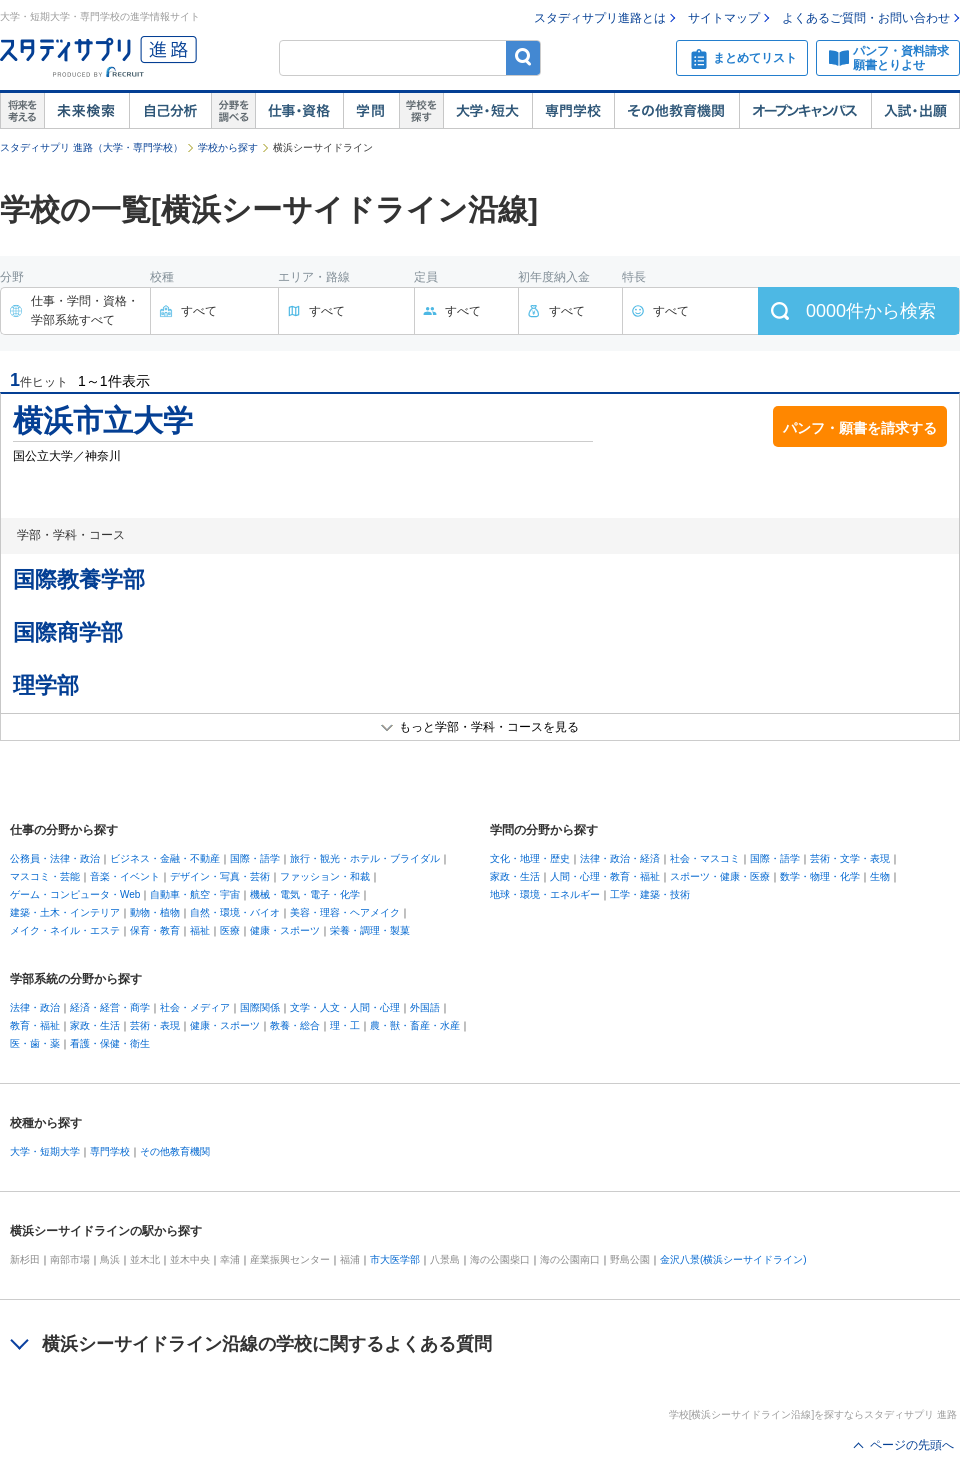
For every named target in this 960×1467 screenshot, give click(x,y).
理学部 (46, 685)
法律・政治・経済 (620, 858)
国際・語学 (255, 858)
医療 (230, 930)
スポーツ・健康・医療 (720, 876)
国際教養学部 (79, 579)
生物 (880, 876)
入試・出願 (915, 111)
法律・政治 (35, 1007)
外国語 (425, 1007)
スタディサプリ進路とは (600, 18)
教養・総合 (295, 1025)
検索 (523, 57)
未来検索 (86, 111)
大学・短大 (487, 111)
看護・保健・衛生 (110, 1043)
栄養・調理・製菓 (370, 930)
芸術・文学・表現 (850, 858)
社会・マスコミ (705, 858)
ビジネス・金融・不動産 (165, 858)
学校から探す (228, 147)
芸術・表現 (155, 1025)
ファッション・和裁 (325, 876)
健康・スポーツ (285, 930)
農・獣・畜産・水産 (415, 1025)
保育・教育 (155, 930)
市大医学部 (395, 1259)
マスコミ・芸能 (45, 876)
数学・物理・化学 (820, 876)
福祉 (200, 930)
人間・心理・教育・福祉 (605, 876)
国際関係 (260, 1007)
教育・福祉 (35, 1025)
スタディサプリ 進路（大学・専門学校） (91, 147)
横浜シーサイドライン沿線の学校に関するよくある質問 (267, 1344)
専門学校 (573, 111)
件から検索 (871, 311)
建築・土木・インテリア (65, 912)
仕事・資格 (299, 111)
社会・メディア (195, 1007)
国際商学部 (68, 632)
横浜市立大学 (103, 420)
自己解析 (170, 111)
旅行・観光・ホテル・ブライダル (365, 858)
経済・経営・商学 (110, 1007)
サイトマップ (724, 18)
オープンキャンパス (805, 111)
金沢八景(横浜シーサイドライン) (733, 1259)
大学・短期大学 (45, 1151)
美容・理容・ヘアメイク (345, 912)
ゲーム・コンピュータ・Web (75, 894)
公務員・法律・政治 (55, 858)
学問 (371, 111)
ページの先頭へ (912, 1445)
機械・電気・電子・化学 (305, 894)
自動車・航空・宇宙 (195, 894)
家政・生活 (515, 876)
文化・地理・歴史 (530, 858)
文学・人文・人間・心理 (345, 1007)
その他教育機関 (676, 111)
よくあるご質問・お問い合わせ (866, 18)
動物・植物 (155, 912)
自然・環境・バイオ (235, 912)
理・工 (345, 1025)
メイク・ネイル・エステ (65, 930)
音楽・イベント (125, 876)
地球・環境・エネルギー (545, 894)
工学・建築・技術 (650, 894)
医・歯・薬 (35, 1043)
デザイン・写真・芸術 (220, 876)
